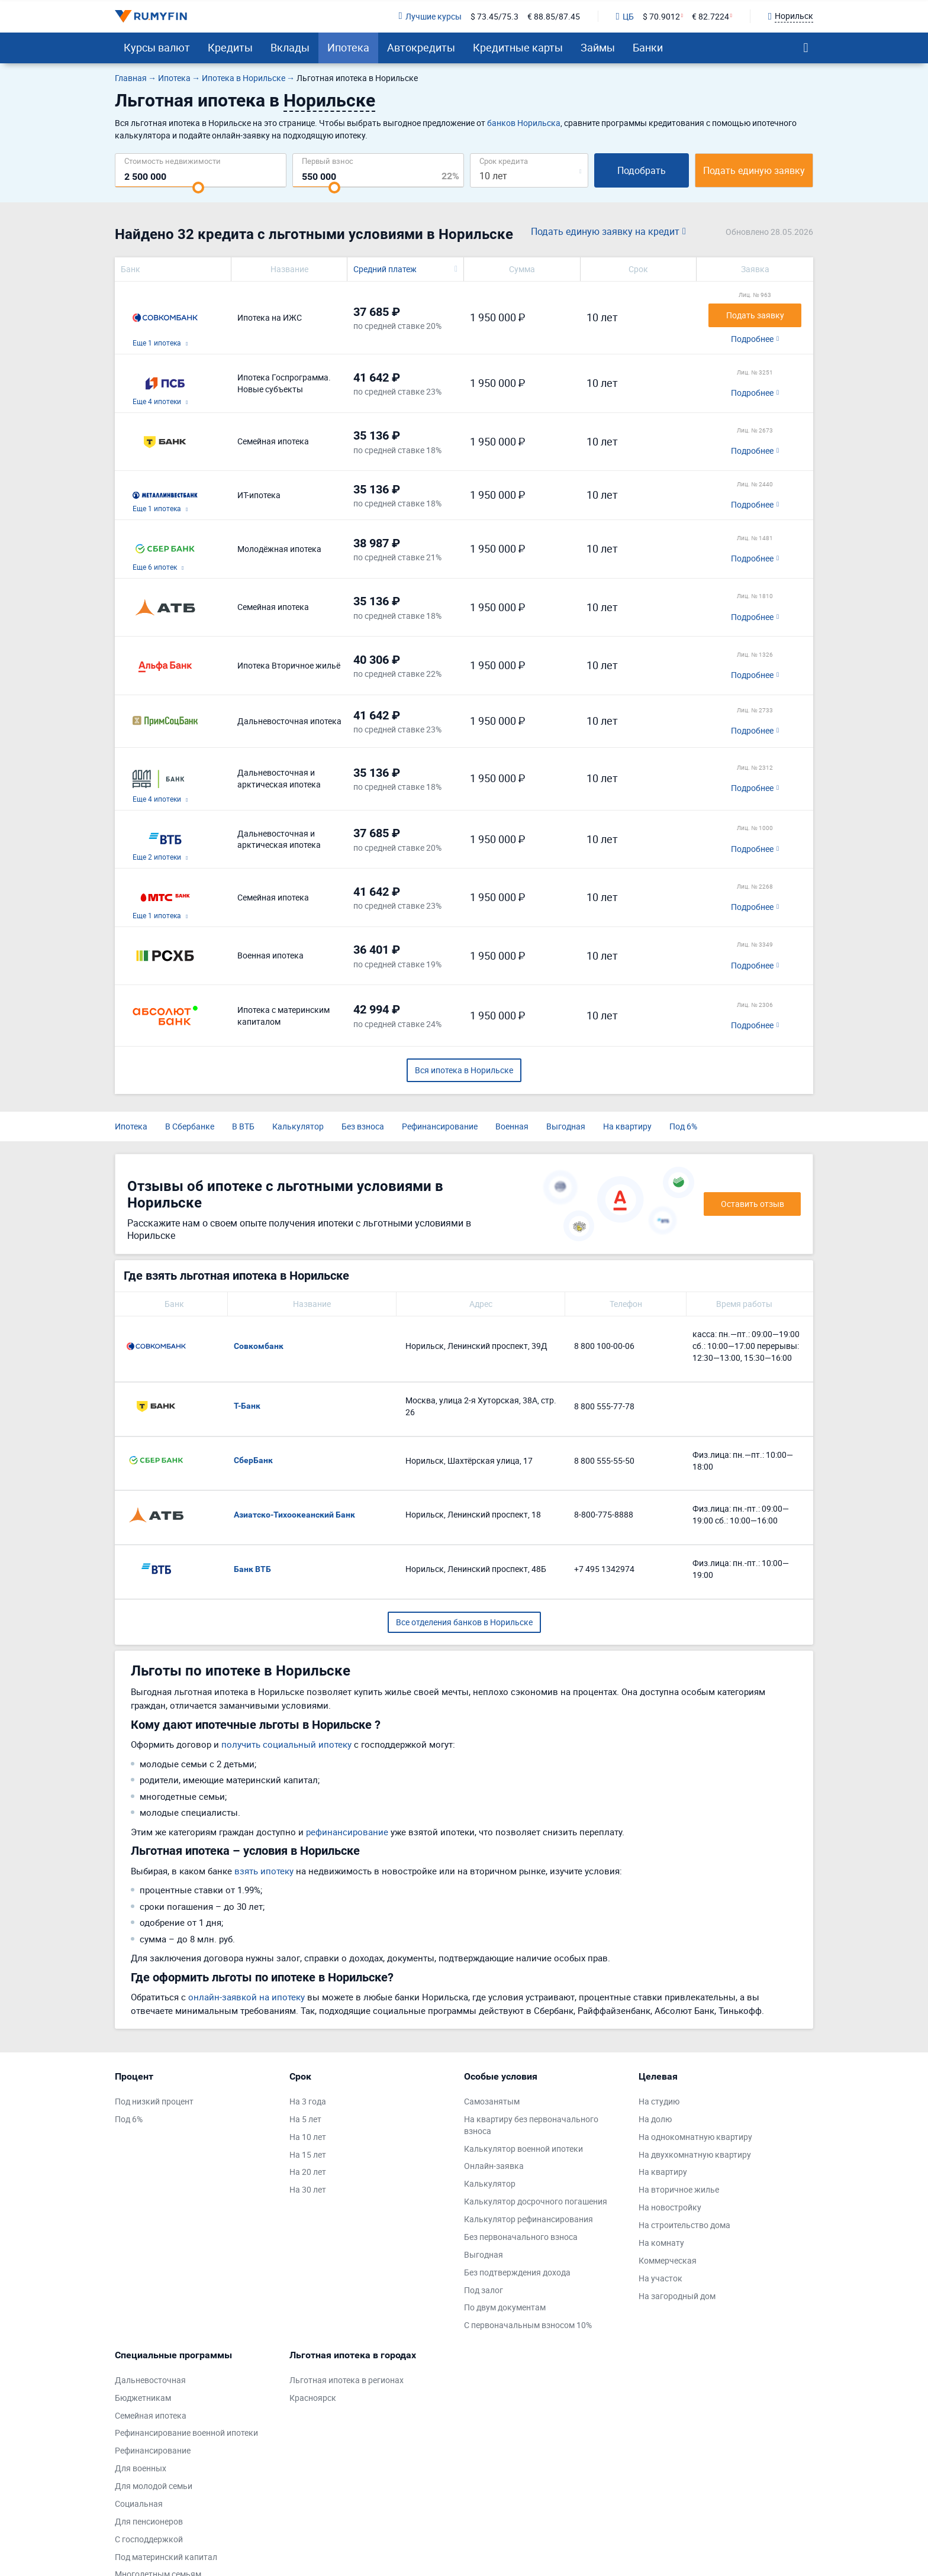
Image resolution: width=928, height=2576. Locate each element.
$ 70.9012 (661, 16)
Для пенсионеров (149, 2521)
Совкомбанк (258, 1346)
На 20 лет (307, 2171)
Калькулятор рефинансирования (528, 2219)
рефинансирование (347, 1832)
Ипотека (348, 47)
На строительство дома (684, 2224)
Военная (512, 1126)
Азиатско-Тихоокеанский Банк (294, 1514)
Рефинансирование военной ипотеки (186, 2432)
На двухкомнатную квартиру (695, 2154)
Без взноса (362, 1126)
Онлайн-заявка (494, 2165)
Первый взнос (327, 161)
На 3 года (307, 2101)
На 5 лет (305, 2119)
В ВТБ (243, 1126)
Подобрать (641, 170)
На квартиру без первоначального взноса (531, 2124)
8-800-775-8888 (603, 1514)
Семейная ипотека (150, 2415)
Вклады (290, 47)
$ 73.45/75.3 (494, 16)
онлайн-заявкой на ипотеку (246, 1997)
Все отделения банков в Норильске (464, 1622)
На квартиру (627, 1126)
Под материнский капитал (166, 2556)
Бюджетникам (143, 2397)
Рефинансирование (440, 1126)
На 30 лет (307, 2189)
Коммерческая (668, 2260)
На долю (655, 2119)
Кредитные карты (518, 47)
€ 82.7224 (710, 16)
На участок (660, 2278)
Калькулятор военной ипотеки (523, 2148)
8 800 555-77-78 (604, 1406)
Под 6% (683, 1126)
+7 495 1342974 (604, 1568)
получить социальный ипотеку (286, 1744)
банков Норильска (523, 122)
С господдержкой (149, 2539)
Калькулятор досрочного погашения (535, 2201)
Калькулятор (298, 1126)
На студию (659, 2101)
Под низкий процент (154, 2101)
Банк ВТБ (252, 1569)
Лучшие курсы (429, 16)
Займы (598, 47)
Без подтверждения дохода (517, 2272)
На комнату (661, 2242)
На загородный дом (677, 2295)
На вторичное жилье (679, 2189)
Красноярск (312, 2397)
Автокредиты (421, 47)
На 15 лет (307, 2154)
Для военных (140, 2468)
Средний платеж (385, 269)
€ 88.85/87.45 (553, 16)
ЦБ (625, 16)
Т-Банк (247, 1405)
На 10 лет (307, 2136)
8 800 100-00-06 (604, 1345)
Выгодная (565, 1126)
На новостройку (670, 2207)
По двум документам (505, 2307)
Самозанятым (492, 2101)
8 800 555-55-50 (604, 1460)
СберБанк (253, 1460)
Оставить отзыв (752, 1203)
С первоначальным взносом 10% (528, 2324)
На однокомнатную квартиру (695, 2136)
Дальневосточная (150, 2379)
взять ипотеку (264, 1871)
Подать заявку (755, 315)
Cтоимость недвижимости (172, 161)
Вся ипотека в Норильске (464, 1070)
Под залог (483, 2290)
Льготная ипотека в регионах (346, 2379)
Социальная (139, 2503)
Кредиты (230, 47)
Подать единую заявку (754, 170)
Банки (648, 47)
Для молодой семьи (153, 2485)
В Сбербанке (189, 1126)
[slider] (198, 187)
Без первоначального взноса (521, 2236)
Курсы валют (157, 47)
